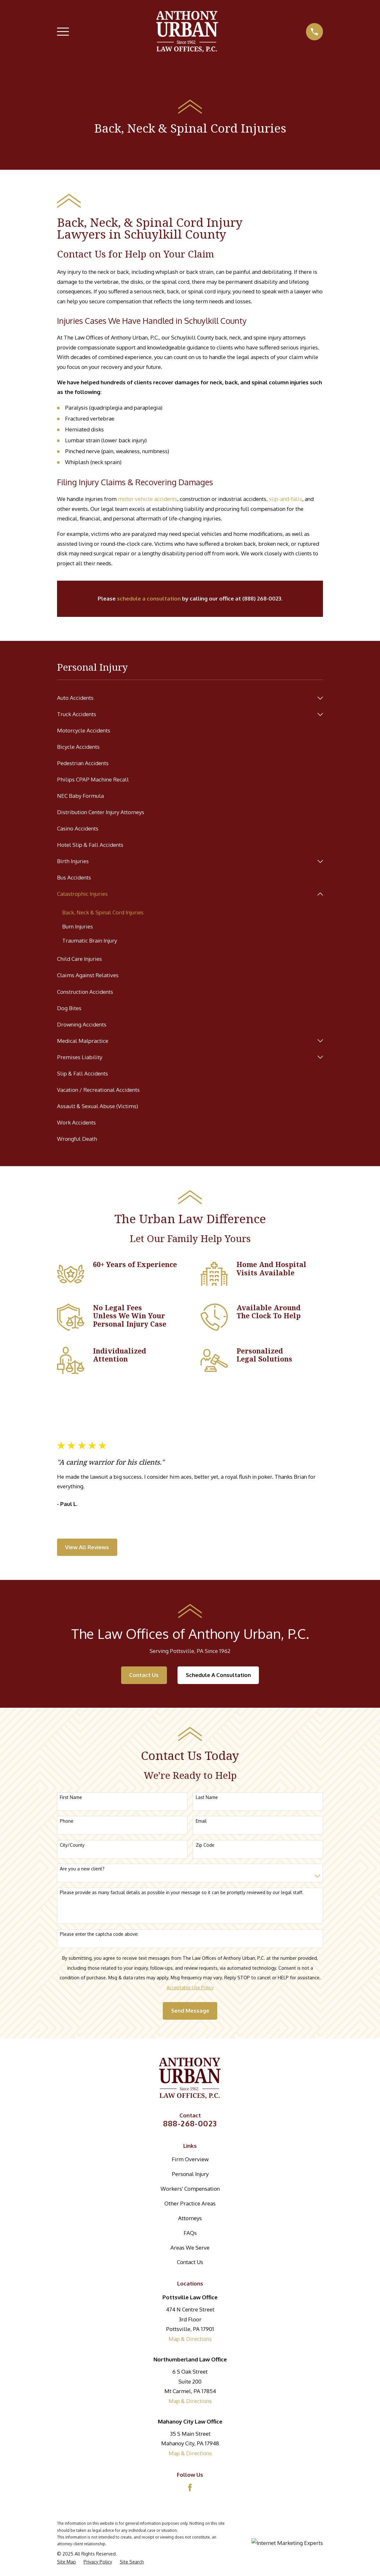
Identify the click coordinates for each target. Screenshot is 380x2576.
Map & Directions (190, 2339)
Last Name (207, 1797)
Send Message (190, 2011)
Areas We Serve (190, 2247)
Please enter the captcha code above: (99, 1934)
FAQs (190, 2233)
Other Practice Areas (190, 2203)
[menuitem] (185, 698)
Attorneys (190, 2218)
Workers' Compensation (190, 2189)
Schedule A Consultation (218, 1675)
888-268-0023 (190, 2124)
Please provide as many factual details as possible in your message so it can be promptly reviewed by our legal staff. (181, 1892)
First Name (71, 1797)
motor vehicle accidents (147, 498)
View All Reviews (87, 1547)
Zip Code (205, 1845)
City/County (72, 1845)
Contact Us (144, 1675)
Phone (66, 1821)
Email (201, 1821)
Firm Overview (190, 2159)
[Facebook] (190, 2487)
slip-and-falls (285, 498)
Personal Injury (190, 2174)
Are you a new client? (82, 1869)
